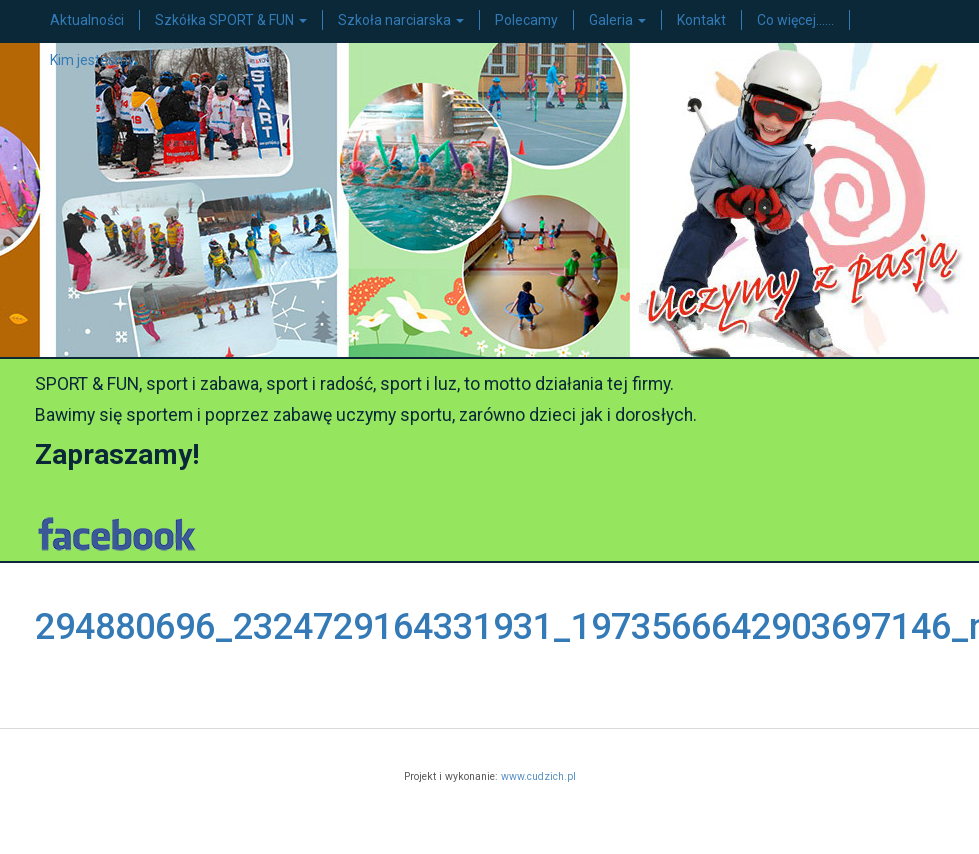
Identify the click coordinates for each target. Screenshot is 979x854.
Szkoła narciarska (401, 20)
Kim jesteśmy (92, 60)
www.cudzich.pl (538, 776)
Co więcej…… (795, 20)
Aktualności (87, 20)
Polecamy (526, 20)
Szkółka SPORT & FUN (231, 20)
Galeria (617, 20)
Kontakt (701, 20)
